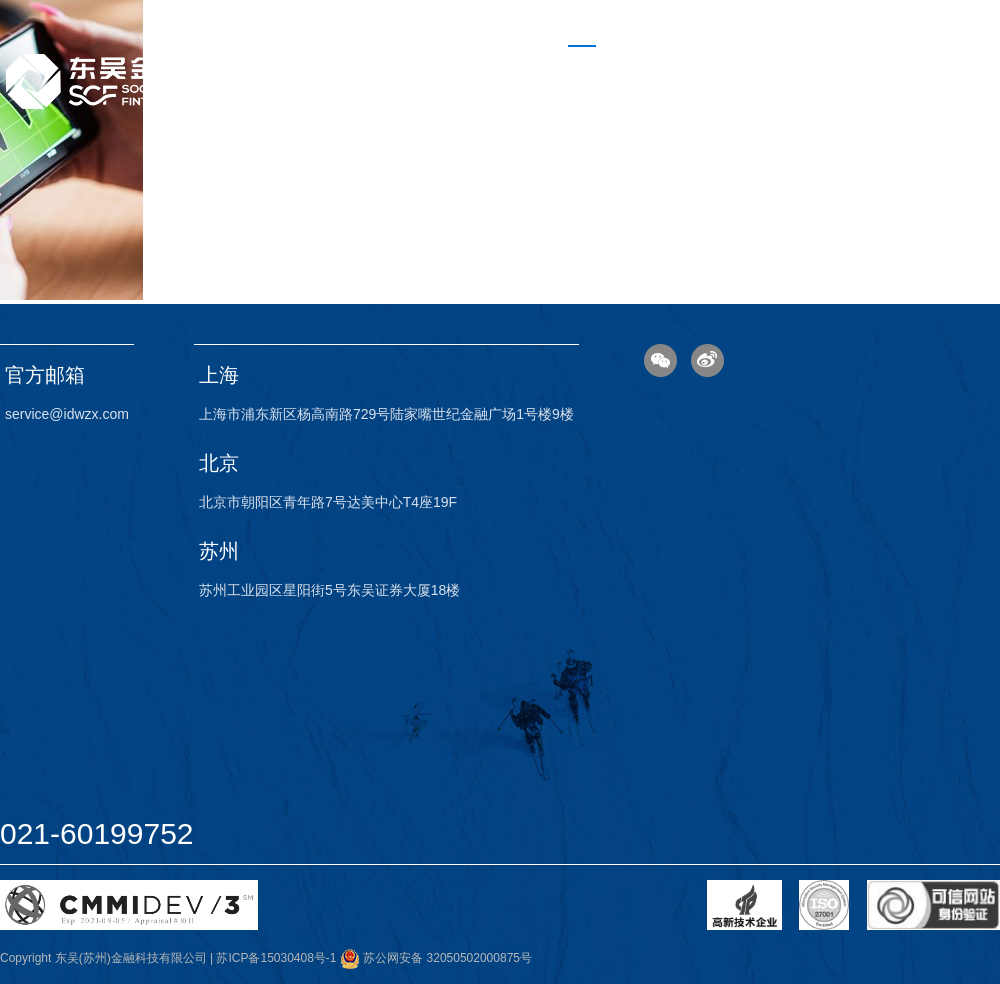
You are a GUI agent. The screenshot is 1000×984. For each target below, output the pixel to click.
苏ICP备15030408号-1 (276, 958)
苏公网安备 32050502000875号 (436, 958)
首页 (582, 67)
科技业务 (664, 66)
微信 (660, 360)
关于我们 (856, 66)
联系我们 (952, 66)
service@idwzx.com (67, 414)
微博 (707, 360)
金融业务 (760, 66)
